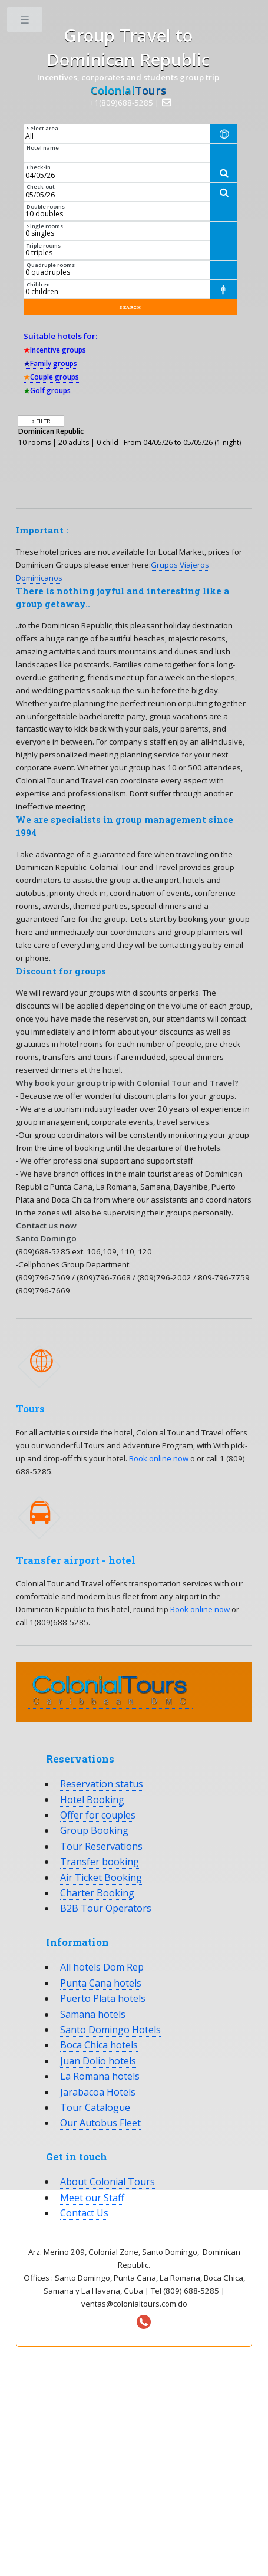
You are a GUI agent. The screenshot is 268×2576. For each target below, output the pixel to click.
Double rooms (46, 206)
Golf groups (47, 391)
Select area (42, 128)
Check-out (41, 186)
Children (38, 284)
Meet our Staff (92, 2197)
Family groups (50, 363)
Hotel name (43, 147)
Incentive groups (55, 350)
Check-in (39, 167)
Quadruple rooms (51, 265)
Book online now (159, 1458)
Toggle (25, 22)
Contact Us (84, 2212)
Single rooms (45, 226)
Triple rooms (44, 245)
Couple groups (51, 377)
